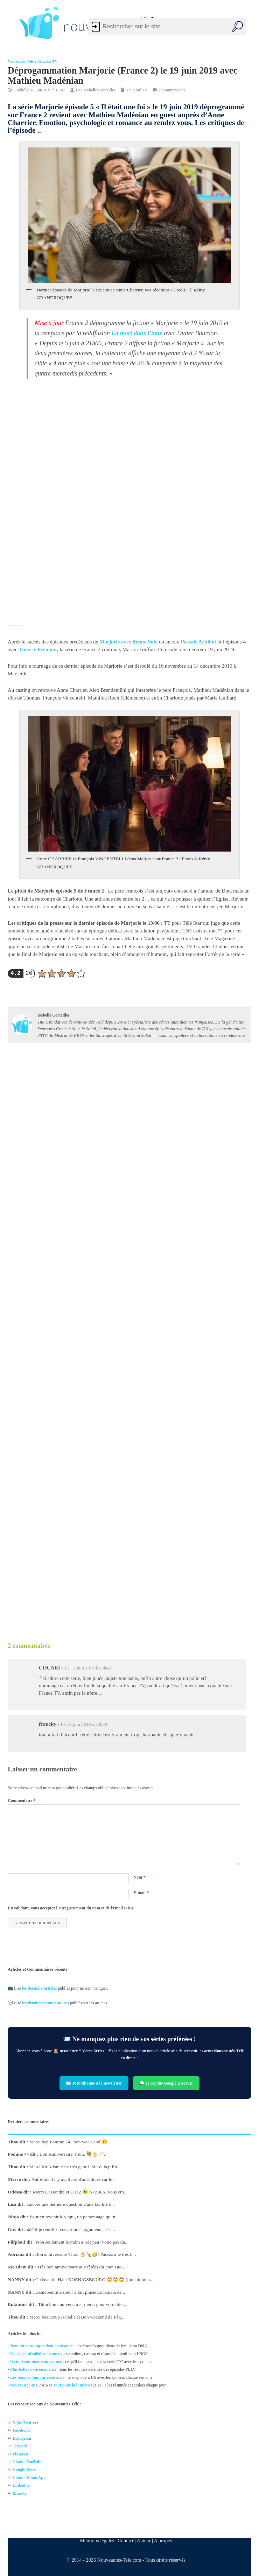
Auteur (143, 2540)
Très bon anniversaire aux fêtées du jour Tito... (81, 2267)
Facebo (19, 2430)
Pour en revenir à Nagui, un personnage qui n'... (75, 2216)
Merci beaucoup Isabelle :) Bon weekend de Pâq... (76, 2317)
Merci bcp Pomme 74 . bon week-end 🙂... (70, 2141)
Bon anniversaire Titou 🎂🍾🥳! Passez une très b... (85, 2254)
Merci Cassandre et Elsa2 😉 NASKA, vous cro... (80, 2191)
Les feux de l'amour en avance (37, 2377)
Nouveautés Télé (21, 61)
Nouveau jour (22, 2385)
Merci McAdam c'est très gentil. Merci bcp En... (75, 2166)
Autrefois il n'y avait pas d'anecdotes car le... (73, 2179)
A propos (163, 2540)
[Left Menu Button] (10, 23)
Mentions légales (97, 2540)
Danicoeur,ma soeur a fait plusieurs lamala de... (80, 2291)
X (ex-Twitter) (25, 2422)
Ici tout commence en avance (36, 2361)
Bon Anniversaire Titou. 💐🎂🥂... (74, 2154)
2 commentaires (172, 90)
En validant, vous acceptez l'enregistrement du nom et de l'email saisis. (71, 1908)
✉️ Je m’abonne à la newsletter (94, 2083)
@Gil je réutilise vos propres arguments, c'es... (71, 2229)
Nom (139, 1877)
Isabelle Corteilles (99, 90)
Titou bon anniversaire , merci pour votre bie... (82, 2304)
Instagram (22, 2438)
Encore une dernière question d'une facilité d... (71, 2204)
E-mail (141, 1892)
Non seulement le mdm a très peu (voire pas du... (82, 2241)
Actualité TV (47, 61)
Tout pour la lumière (71, 2385)
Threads (20, 2446)
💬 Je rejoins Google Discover (166, 2083)
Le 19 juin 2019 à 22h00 (84, 1724)
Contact (125, 2540)
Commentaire (21, 1800)
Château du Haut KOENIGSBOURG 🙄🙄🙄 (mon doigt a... (94, 2279)
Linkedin (21, 2485)
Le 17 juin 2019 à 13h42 (87, 1668)
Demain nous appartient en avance (41, 2345)
